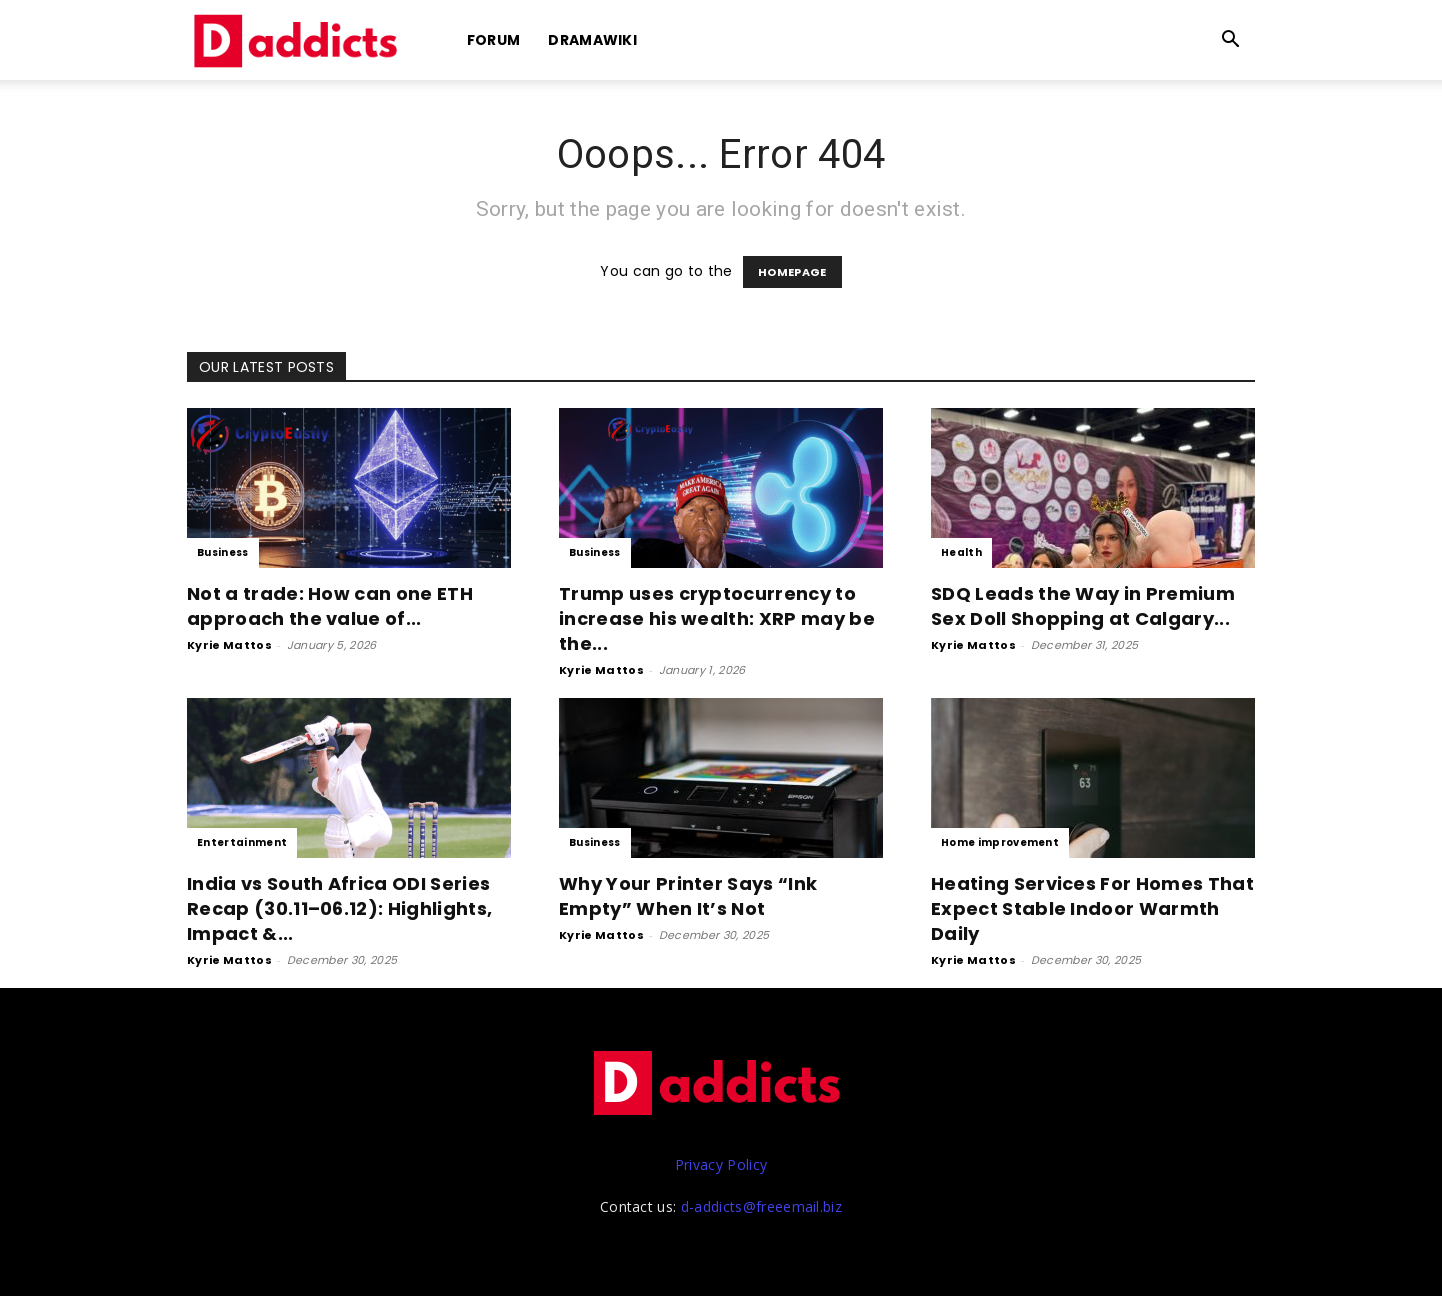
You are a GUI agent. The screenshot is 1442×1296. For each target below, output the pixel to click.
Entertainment (242, 842)
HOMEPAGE (792, 272)
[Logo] (299, 40)
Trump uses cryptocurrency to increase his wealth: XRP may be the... (717, 618)
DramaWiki (592, 40)
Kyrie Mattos (229, 645)
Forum (494, 40)
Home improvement (1000, 842)
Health (961, 552)
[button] (1231, 41)
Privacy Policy (721, 1164)
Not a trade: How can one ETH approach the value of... (330, 606)
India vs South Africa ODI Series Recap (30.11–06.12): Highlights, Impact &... (339, 908)
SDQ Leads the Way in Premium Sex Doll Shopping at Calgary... (1083, 606)
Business (223, 552)
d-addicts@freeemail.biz (761, 1206)
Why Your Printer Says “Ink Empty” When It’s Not (688, 896)
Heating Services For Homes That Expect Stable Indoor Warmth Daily (1092, 908)
